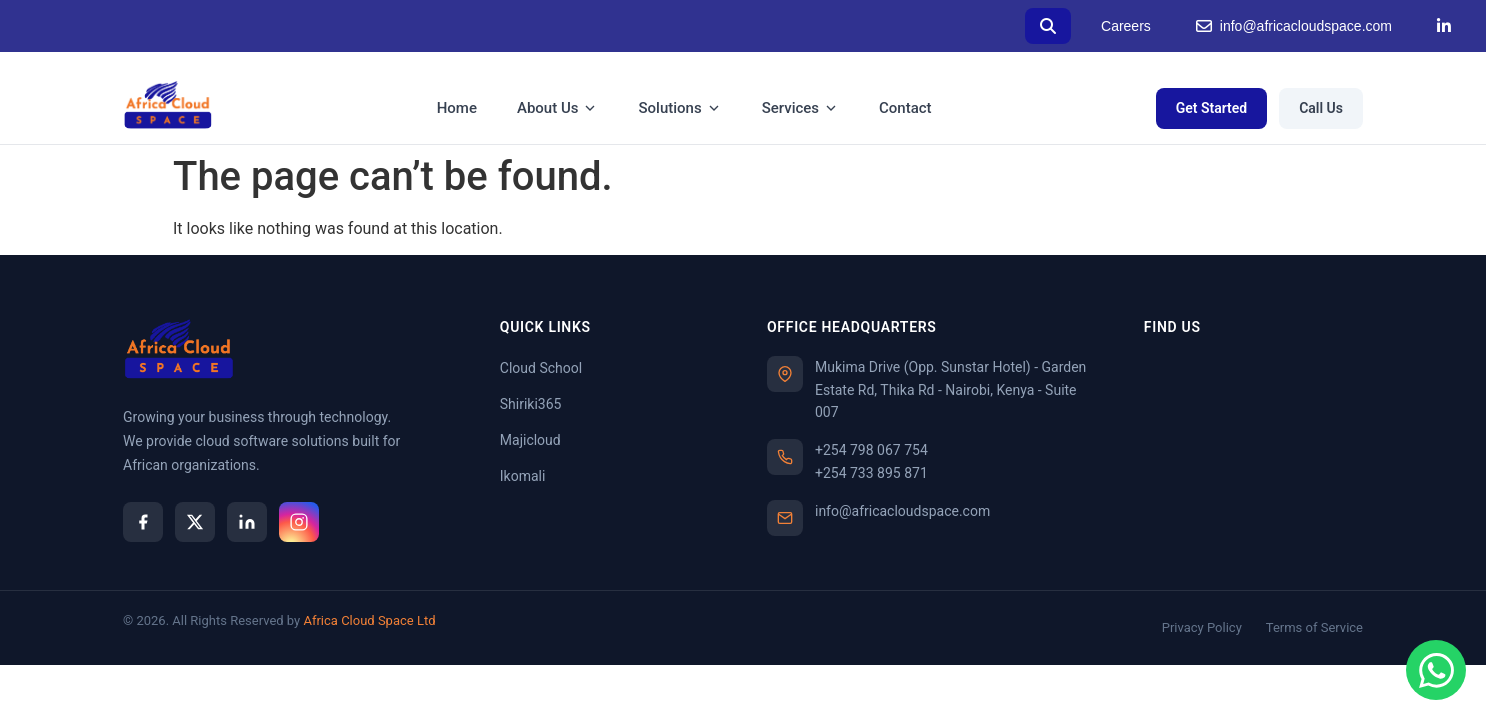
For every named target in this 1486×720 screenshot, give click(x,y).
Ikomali (523, 476)
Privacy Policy (1202, 627)
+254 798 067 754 (871, 450)
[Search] (1048, 26)
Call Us (1321, 108)
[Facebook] (143, 522)
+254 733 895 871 (871, 473)
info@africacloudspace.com (1294, 26)
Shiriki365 (531, 404)
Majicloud (530, 440)
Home (457, 108)
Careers (1126, 26)
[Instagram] (299, 522)
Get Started (1212, 108)
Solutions (679, 108)
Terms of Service (1314, 627)
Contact (905, 108)
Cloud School (541, 368)
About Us (558, 108)
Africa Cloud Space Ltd (369, 620)
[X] (195, 522)
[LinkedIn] (1444, 26)
